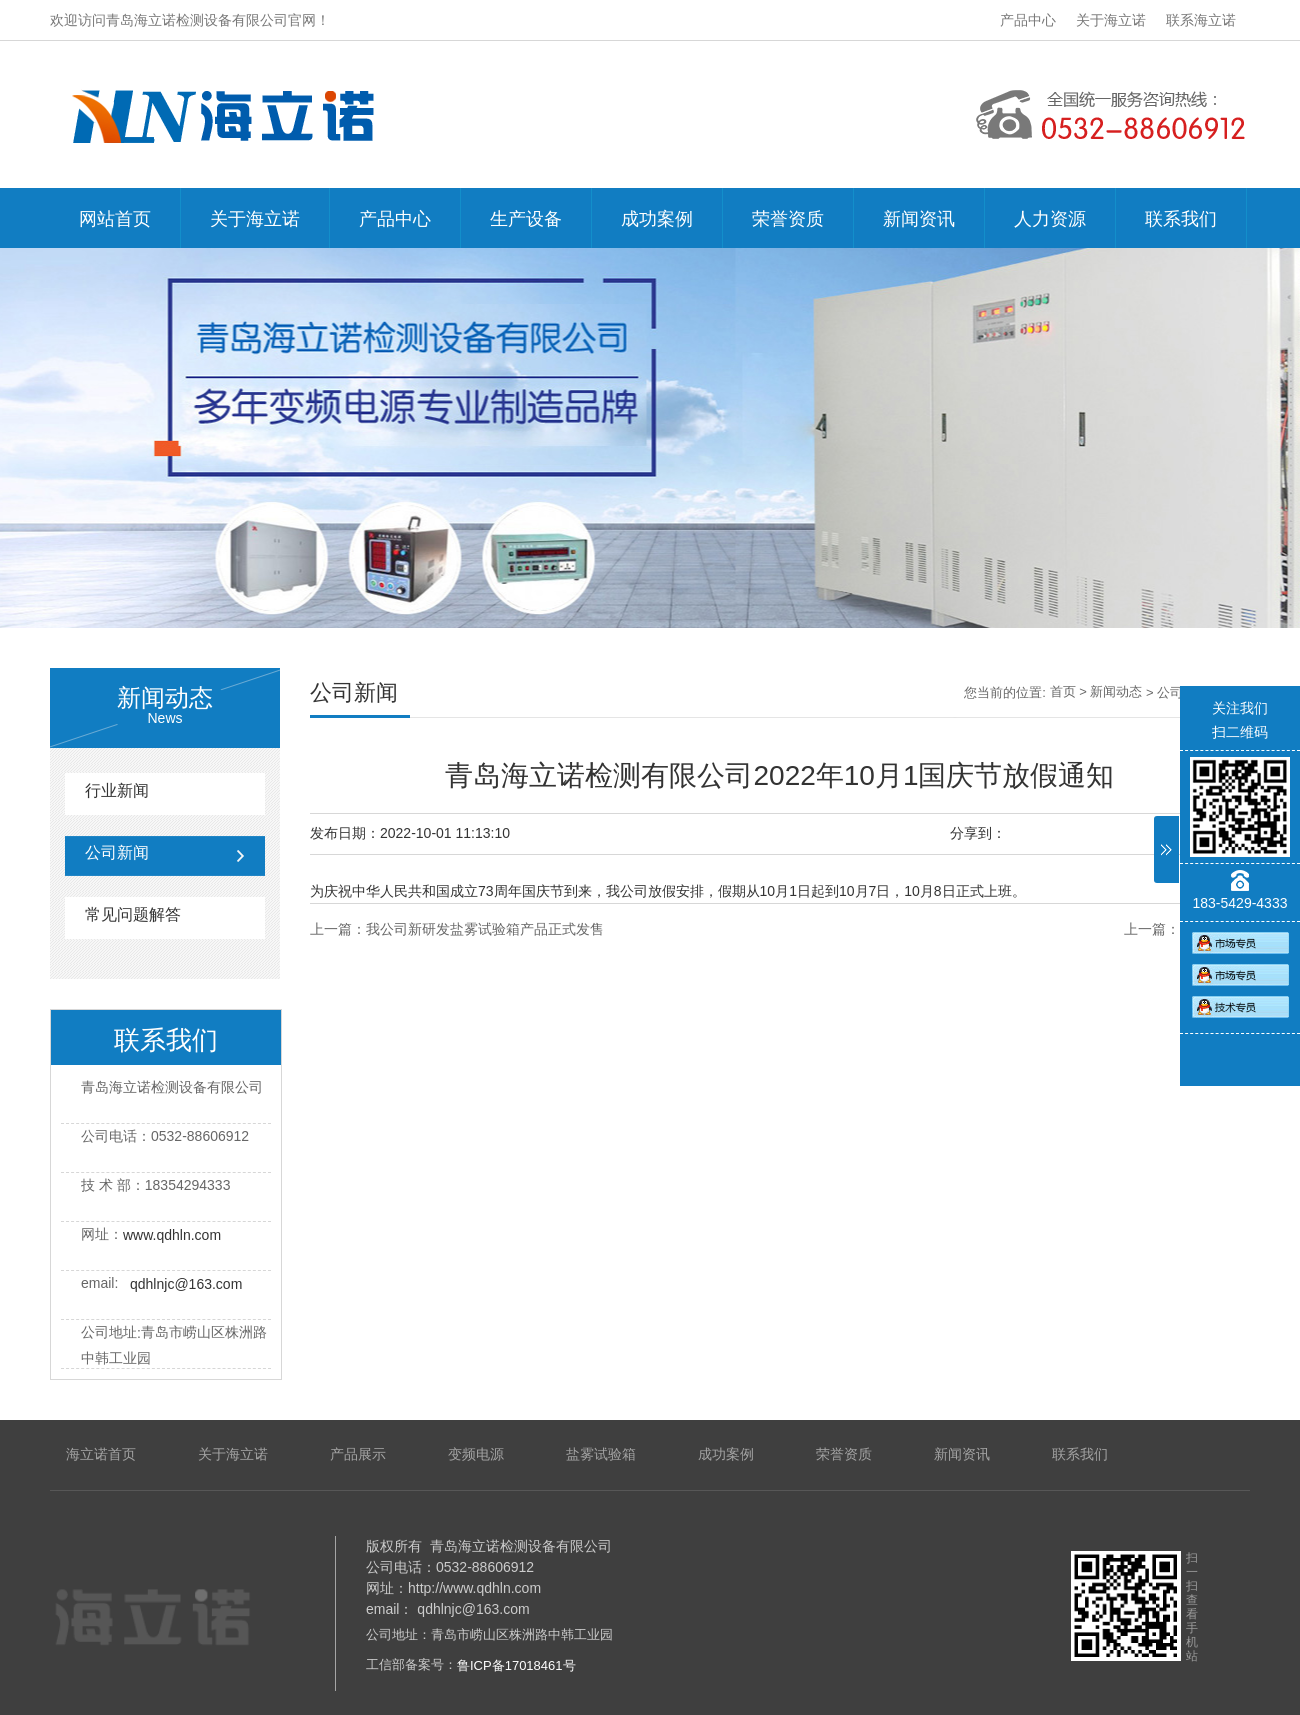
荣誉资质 (788, 219)
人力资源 (1050, 219)
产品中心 (1028, 20)
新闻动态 (1116, 691)
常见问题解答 (133, 914)
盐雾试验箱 (601, 1454)
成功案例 (657, 219)
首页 (1063, 691)
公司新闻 (117, 852)
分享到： (978, 833)
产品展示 (358, 1454)
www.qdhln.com (172, 1235)
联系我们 (1181, 219)
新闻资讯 (919, 219)
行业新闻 (117, 790)
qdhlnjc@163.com (186, 1284)
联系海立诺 (1201, 20)
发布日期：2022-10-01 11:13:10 (410, 833)
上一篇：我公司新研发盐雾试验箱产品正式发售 (457, 929)
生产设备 (526, 219)
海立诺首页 (101, 1454)
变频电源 (476, 1454)
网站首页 (115, 219)
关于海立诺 (1111, 20)
